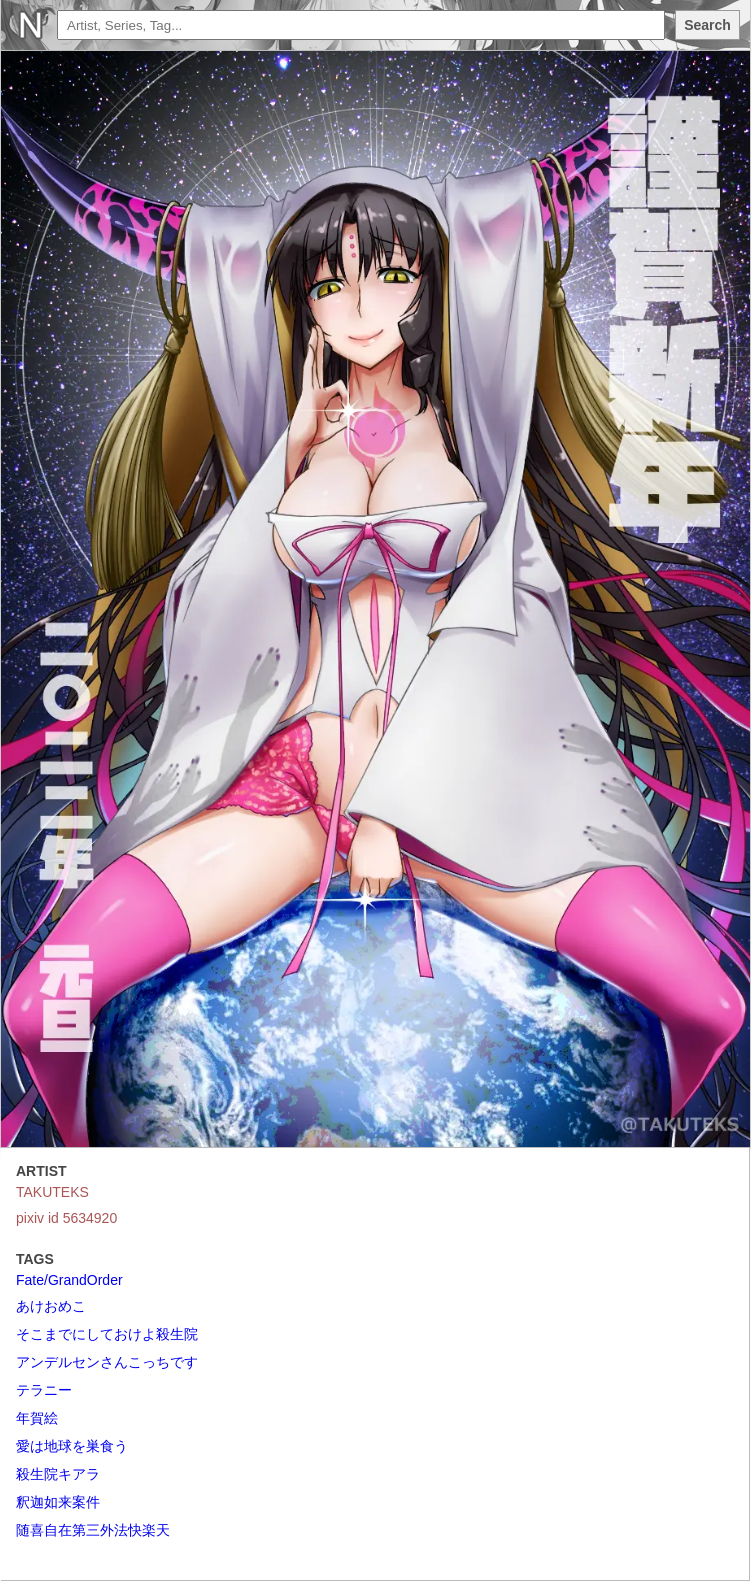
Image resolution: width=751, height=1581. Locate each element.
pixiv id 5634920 (66, 1218)
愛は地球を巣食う (72, 1446)
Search (707, 25)
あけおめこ (51, 1306)
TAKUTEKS (52, 1192)
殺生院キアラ (58, 1474)
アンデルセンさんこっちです (107, 1362)
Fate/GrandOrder (69, 1280)
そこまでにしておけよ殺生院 (107, 1334)
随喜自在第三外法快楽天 (93, 1530)
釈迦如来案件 (58, 1502)
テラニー (44, 1390)
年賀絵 (37, 1418)
